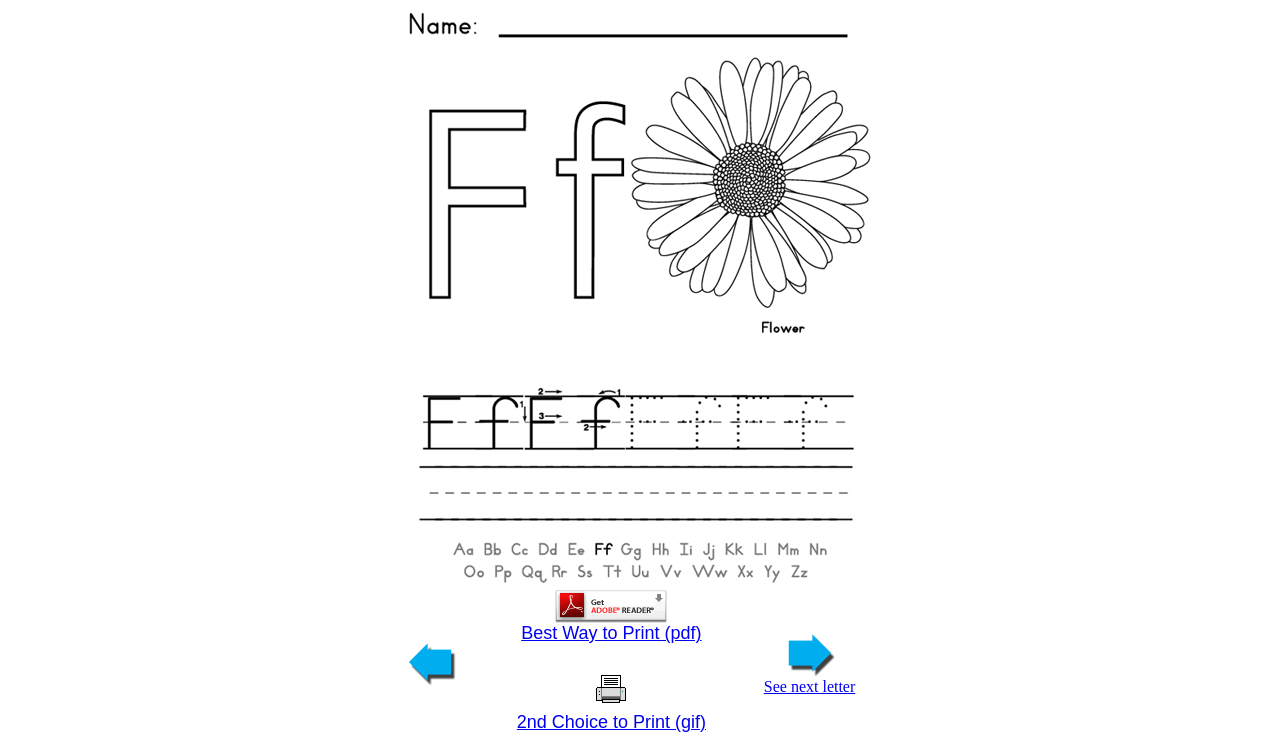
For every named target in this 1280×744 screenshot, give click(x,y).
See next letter (810, 679)
